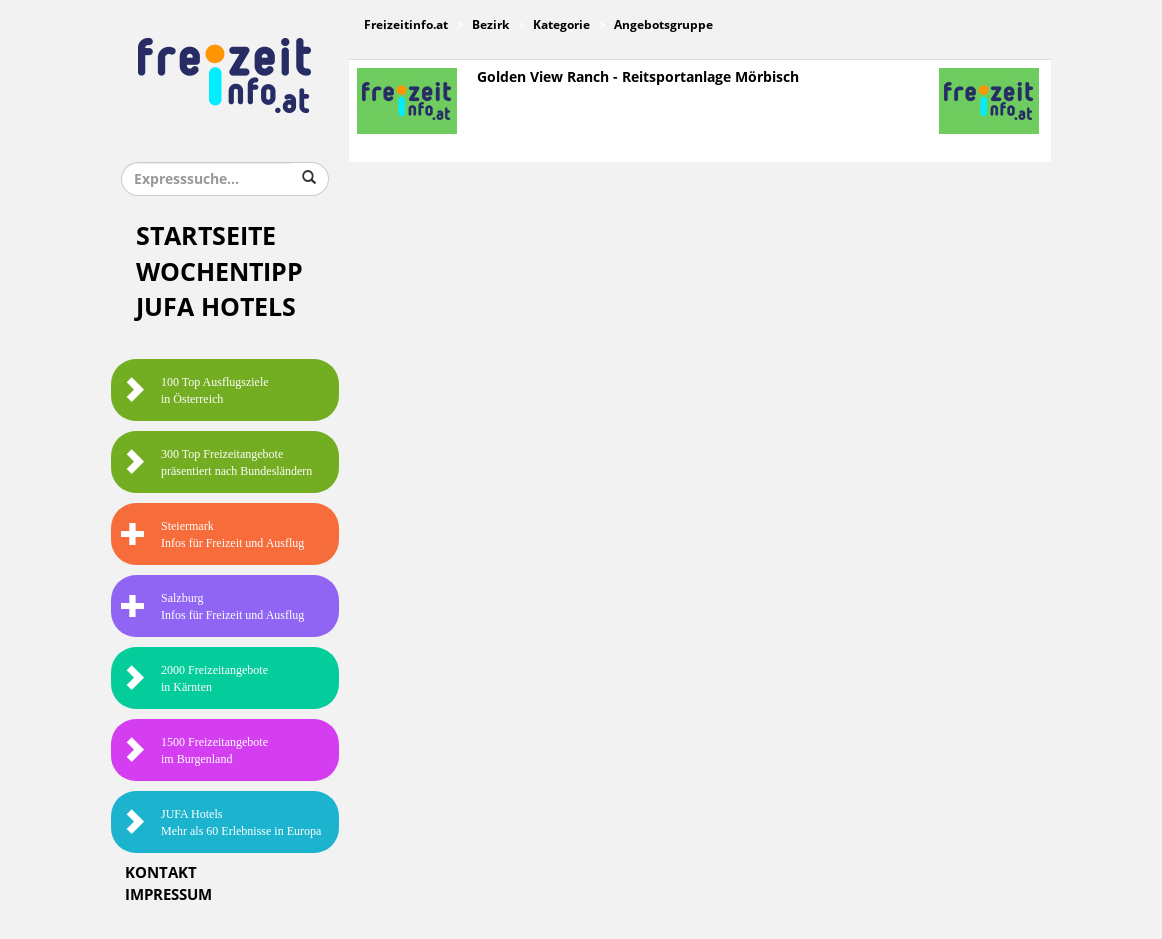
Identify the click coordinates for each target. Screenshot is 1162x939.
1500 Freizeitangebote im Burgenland (194, 750)
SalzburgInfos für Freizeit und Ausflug (212, 606)
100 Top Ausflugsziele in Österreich (195, 390)
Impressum (168, 895)
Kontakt (161, 873)
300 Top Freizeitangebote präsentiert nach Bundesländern (216, 462)
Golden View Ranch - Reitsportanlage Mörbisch (638, 77)
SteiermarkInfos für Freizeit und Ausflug (212, 534)
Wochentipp (219, 272)
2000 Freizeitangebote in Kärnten (194, 678)
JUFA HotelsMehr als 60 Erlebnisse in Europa (221, 822)
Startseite (206, 236)
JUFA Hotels (216, 307)
